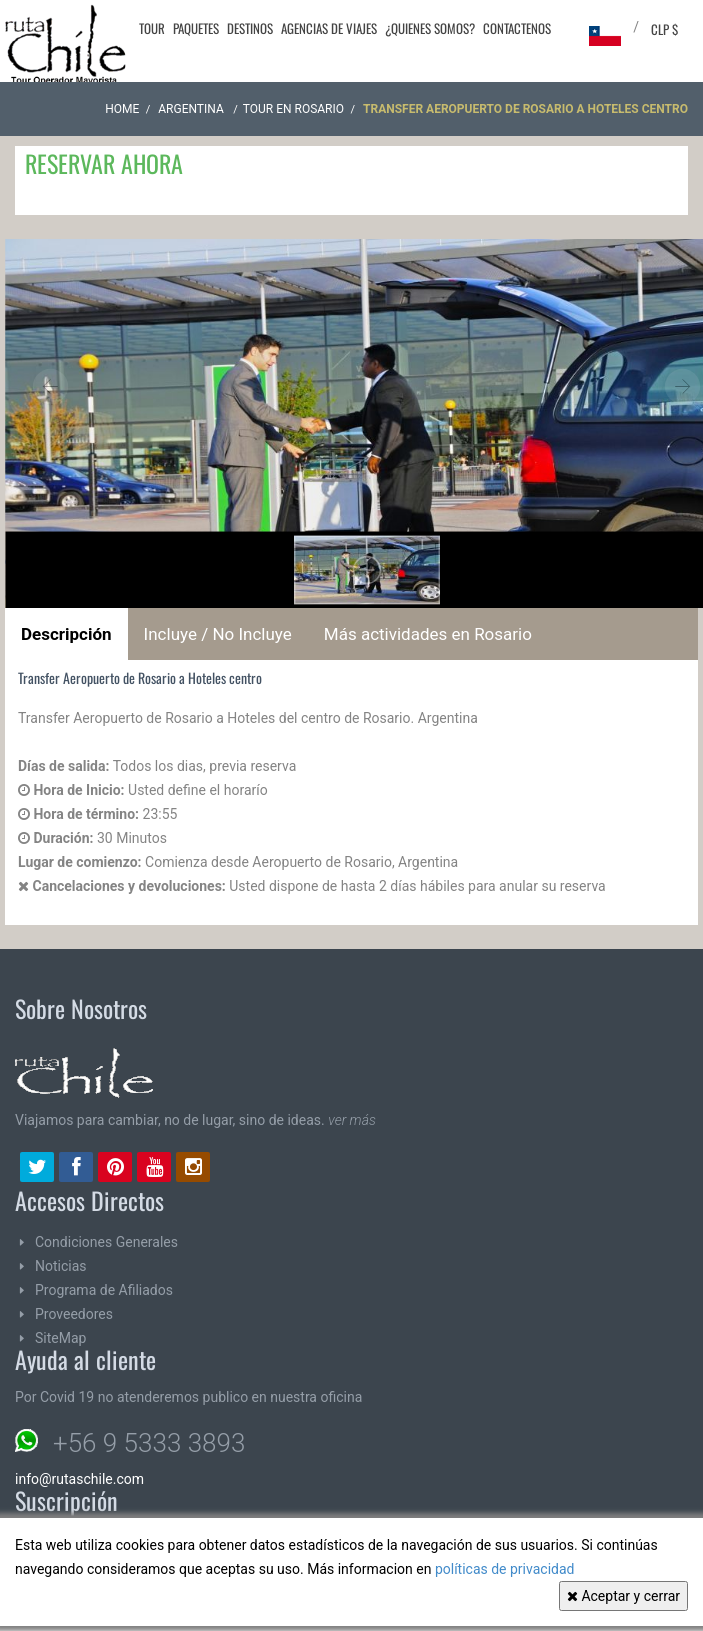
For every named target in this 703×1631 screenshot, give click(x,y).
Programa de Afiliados (104, 1290)
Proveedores (74, 1314)
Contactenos (517, 28)
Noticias (61, 1266)
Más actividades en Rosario (428, 634)
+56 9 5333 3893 (149, 1443)
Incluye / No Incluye (218, 634)
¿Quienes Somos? (430, 28)
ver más (352, 1120)
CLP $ (664, 29)
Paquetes (196, 28)
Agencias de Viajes (329, 28)
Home (122, 109)
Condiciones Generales (106, 1242)
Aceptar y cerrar (623, 1596)
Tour (152, 28)
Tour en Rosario (293, 109)
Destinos (250, 28)
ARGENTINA (192, 109)
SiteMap (60, 1338)
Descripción (66, 634)
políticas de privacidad (505, 1569)
